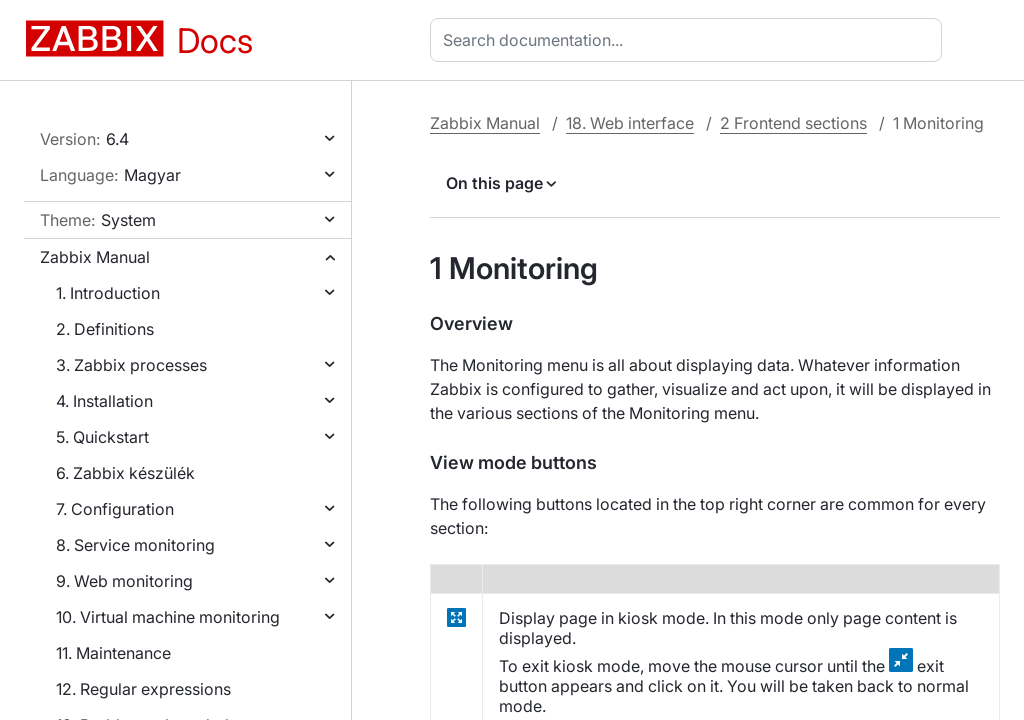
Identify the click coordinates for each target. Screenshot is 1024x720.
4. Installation (104, 401)
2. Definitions (105, 329)
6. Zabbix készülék (125, 473)
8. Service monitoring (135, 545)
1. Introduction (108, 293)
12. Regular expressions (143, 689)
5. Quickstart (102, 437)
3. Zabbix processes (131, 365)
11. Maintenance (113, 653)
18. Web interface (630, 123)
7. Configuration (115, 509)
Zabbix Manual (95, 257)
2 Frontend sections (793, 123)
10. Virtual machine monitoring (168, 617)
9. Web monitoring (124, 581)
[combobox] (690, 40)
